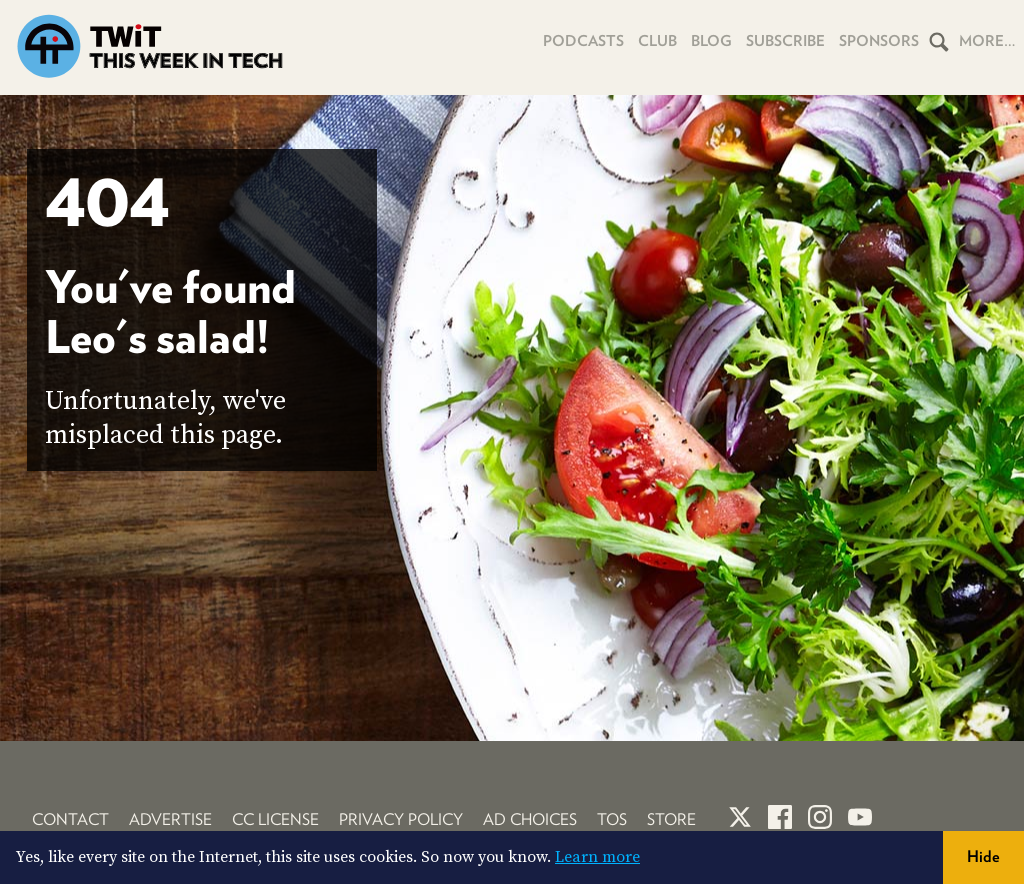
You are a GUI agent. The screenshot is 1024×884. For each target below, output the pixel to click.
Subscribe (785, 41)
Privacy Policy (401, 819)
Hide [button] (983, 856)
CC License (275, 819)
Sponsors (879, 41)
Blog (711, 41)
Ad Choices (530, 819)
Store (671, 819)
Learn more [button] (597, 857)
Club (657, 41)
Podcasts (583, 41)
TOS (612, 819)
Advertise (170, 819)
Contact (70, 819)
